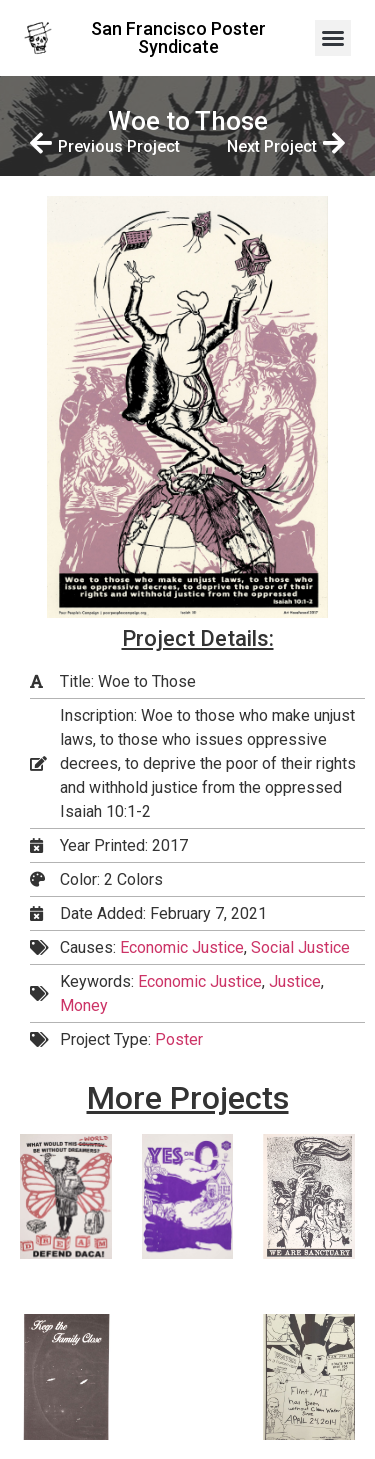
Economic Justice (182, 947)
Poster (179, 1039)
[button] (333, 38)
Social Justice (300, 947)
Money (84, 1005)
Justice (295, 981)
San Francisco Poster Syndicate (178, 37)
